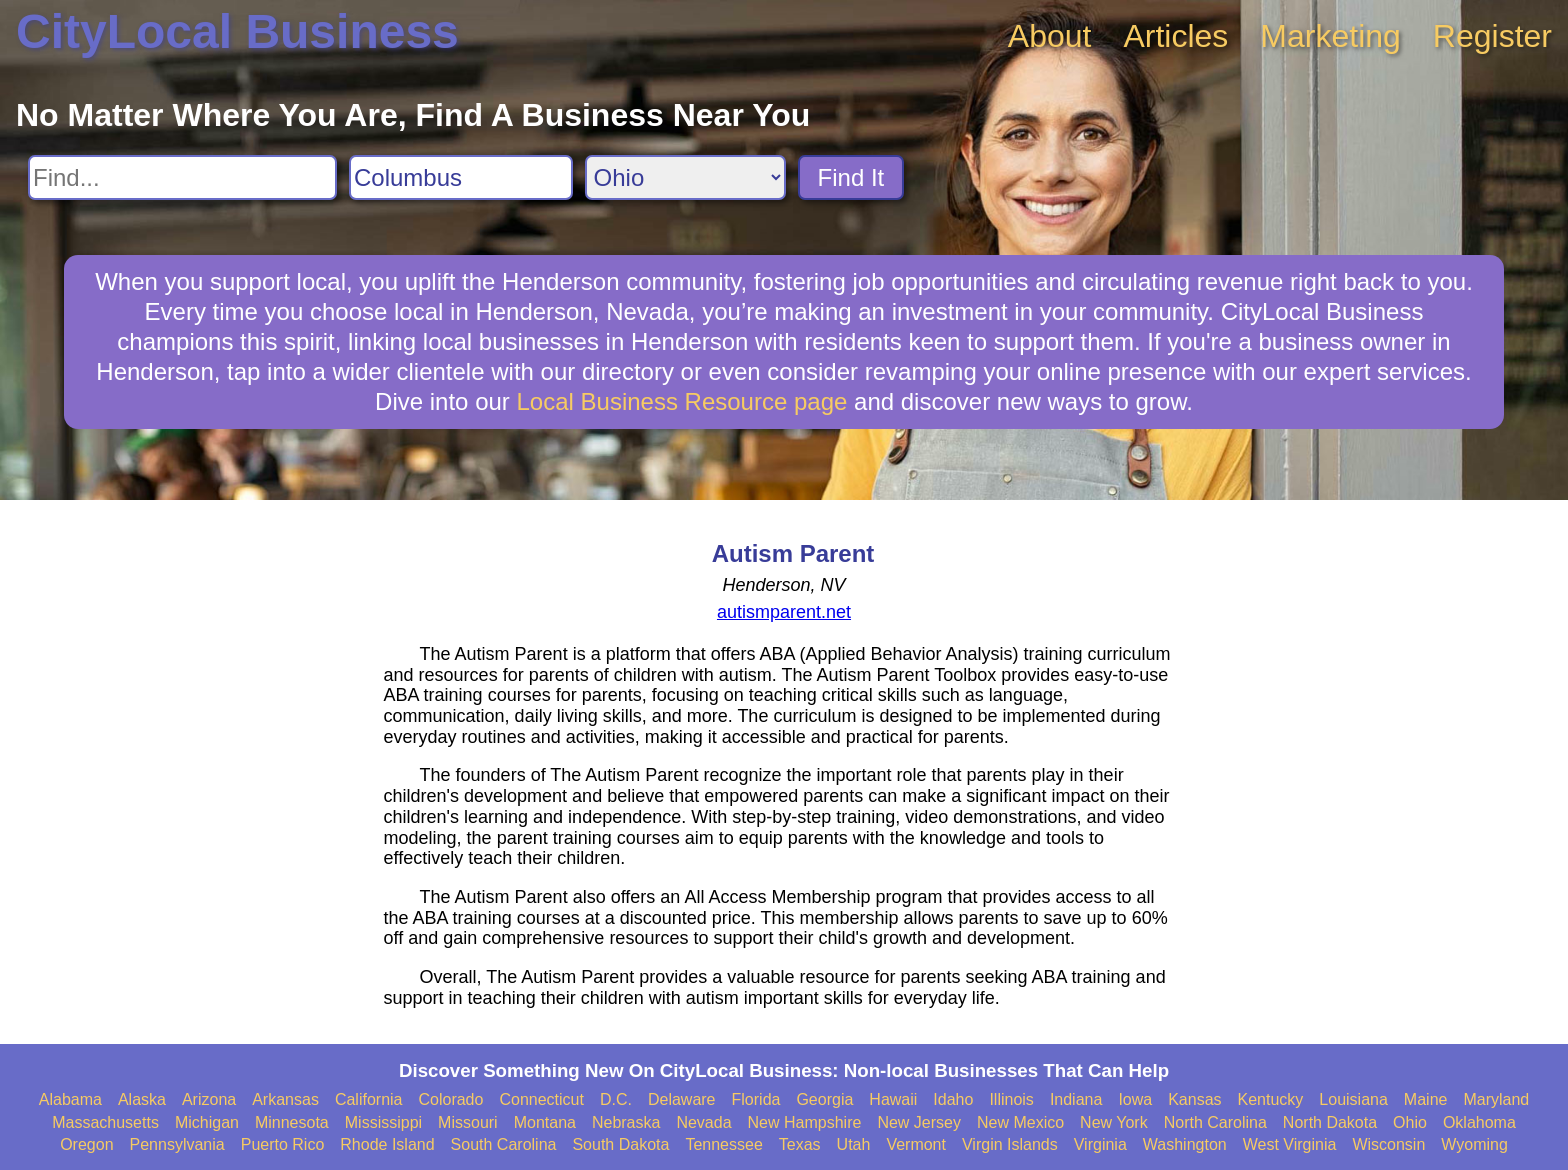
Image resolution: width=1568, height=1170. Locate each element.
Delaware (682, 1099)
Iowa (1135, 1099)
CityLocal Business (237, 31)
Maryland (1496, 1099)
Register (1492, 36)
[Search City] (461, 177)
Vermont (916, 1144)
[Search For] (182, 177)
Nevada (703, 1122)
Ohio (1410, 1122)
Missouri (468, 1122)
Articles (1175, 36)
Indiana (1076, 1099)
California (369, 1099)
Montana (545, 1122)
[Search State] (685, 177)
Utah (854, 1144)
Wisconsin (1388, 1144)
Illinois (1011, 1099)
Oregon (86, 1144)
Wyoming (1474, 1144)
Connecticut (541, 1099)
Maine (1426, 1099)
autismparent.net (784, 612)
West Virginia (1290, 1144)
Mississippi (383, 1122)
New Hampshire (805, 1122)
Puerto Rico (283, 1144)
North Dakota (1330, 1122)
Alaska (142, 1099)
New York (1114, 1122)
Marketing (1330, 36)
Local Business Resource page (682, 401)
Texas (800, 1144)
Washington (1185, 1144)
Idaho (953, 1099)
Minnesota (292, 1122)
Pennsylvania (177, 1144)
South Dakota (620, 1144)
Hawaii (893, 1099)
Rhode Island (387, 1144)
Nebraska (626, 1122)
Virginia (1100, 1144)
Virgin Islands (1010, 1144)
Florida (756, 1099)
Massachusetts (105, 1122)
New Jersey (919, 1122)
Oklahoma (1479, 1122)
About (1050, 36)
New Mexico (1020, 1122)
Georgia (824, 1099)
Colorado (450, 1099)
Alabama (70, 1099)
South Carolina (504, 1144)
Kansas (1194, 1099)
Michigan (207, 1122)
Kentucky (1271, 1099)
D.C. (616, 1099)
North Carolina (1215, 1122)
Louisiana (1353, 1099)
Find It (851, 177)
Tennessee (723, 1144)
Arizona (209, 1099)
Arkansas (285, 1099)
